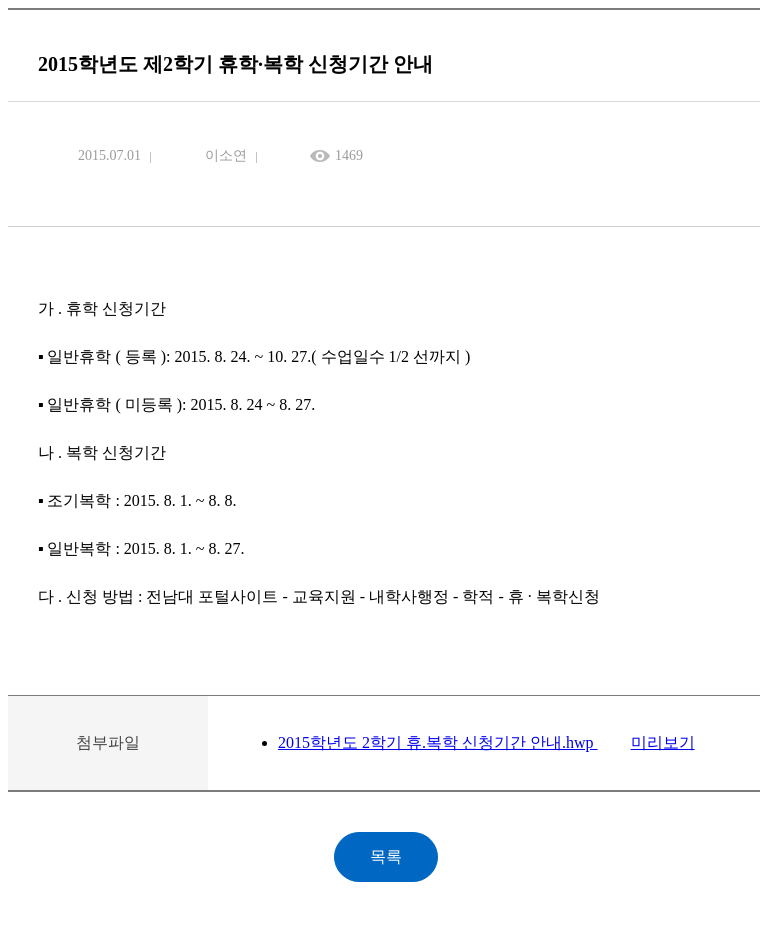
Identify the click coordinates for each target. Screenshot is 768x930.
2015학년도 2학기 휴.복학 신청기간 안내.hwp (438, 742)
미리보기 (663, 742)
